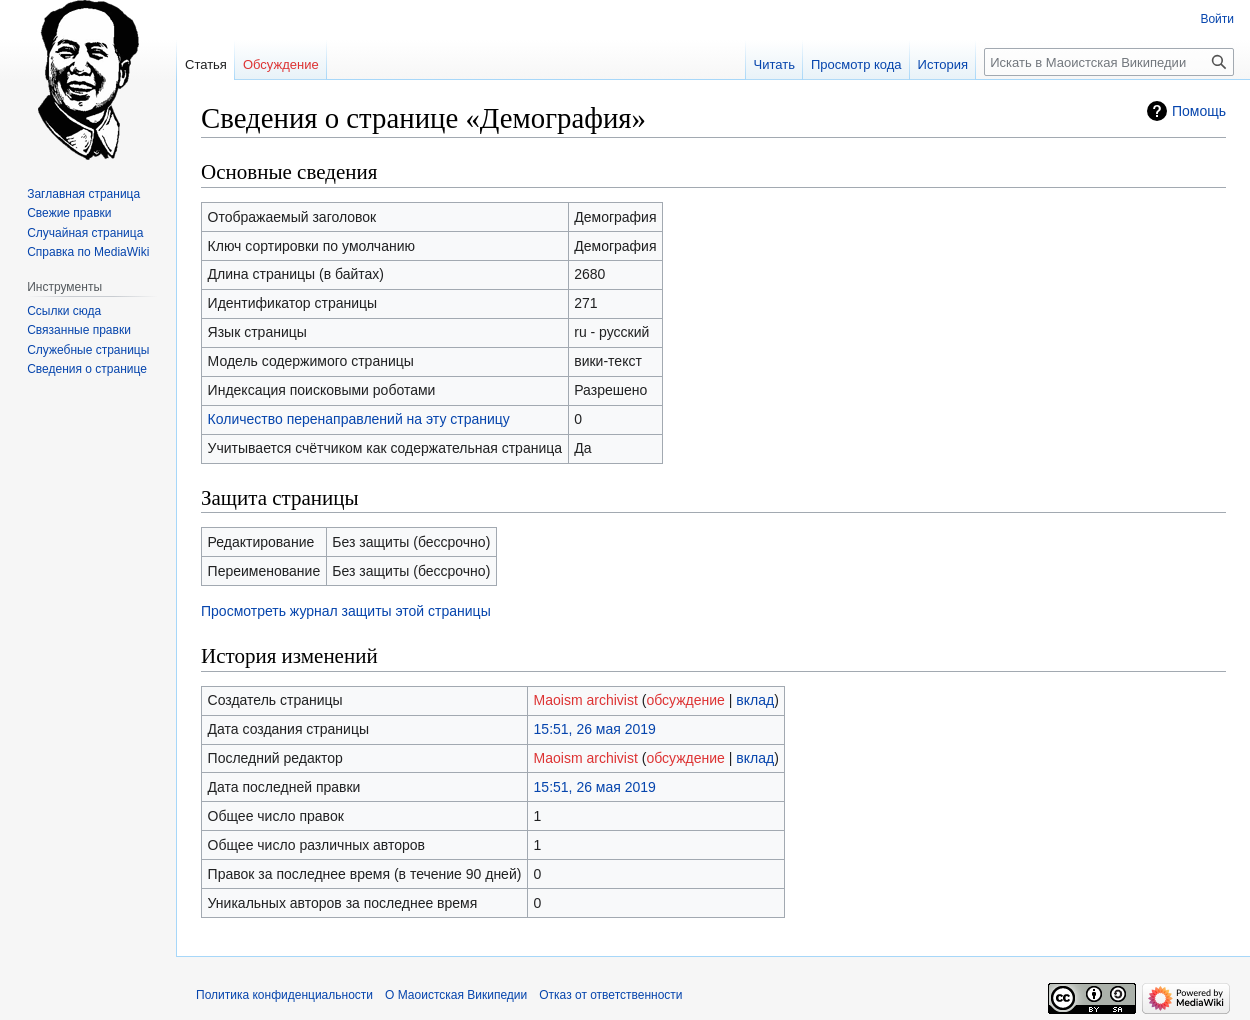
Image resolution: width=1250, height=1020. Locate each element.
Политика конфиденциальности (284, 995)
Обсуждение (281, 64)
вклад (755, 700)
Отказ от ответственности (610, 995)
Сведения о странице (87, 369)
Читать (774, 64)
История (943, 64)
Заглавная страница (83, 194)
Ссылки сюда (64, 311)
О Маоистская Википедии (456, 995)
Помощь (1199, 111)
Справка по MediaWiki (88, 252)
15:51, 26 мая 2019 (595, 729)
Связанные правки (79, 330)
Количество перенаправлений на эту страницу (359, 419)
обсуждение (685, 700)
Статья (206, 64)
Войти (1217, 19)
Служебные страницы (88, 350)
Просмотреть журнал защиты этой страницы (346, 611)
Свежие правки (69, 213)
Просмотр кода (856, 64)
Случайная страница (85, 233)
